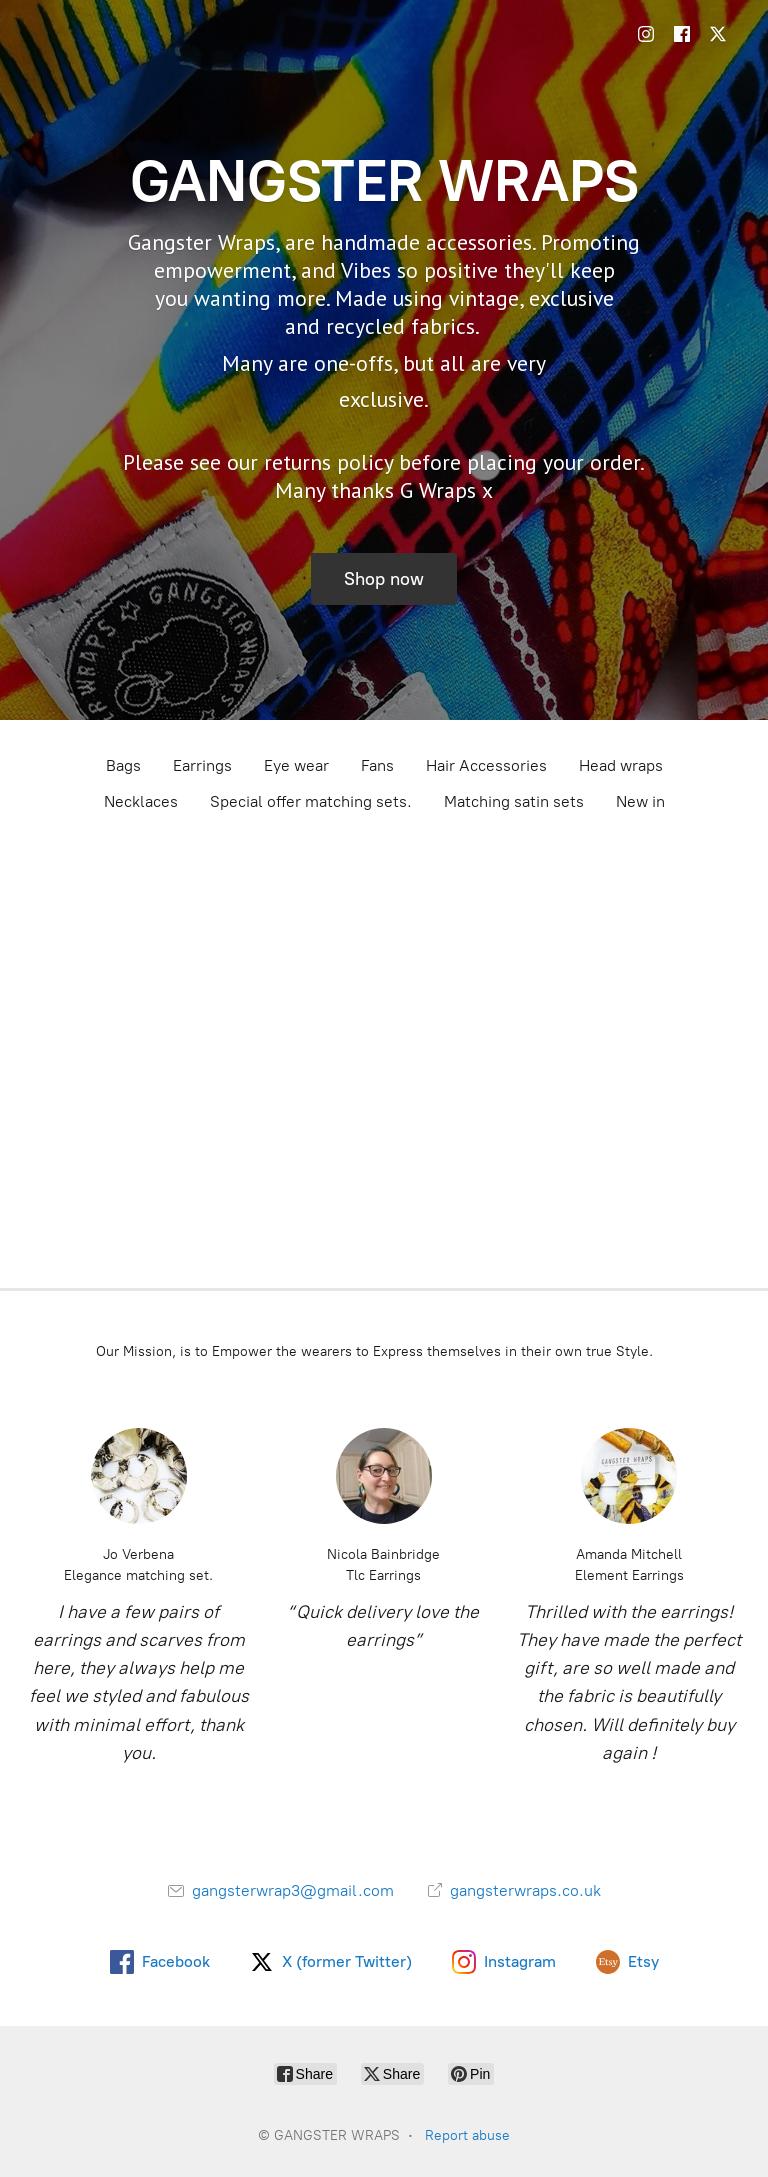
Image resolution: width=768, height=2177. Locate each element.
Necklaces (141, 801)
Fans (377, 765)
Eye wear (296, 765)
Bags (123, 765)
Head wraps (621, 765)
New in (640, 801)
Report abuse (467, 2135)
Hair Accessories (486, 765)
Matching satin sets (514, 801)
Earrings (202, 765)
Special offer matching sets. (311, 801)
